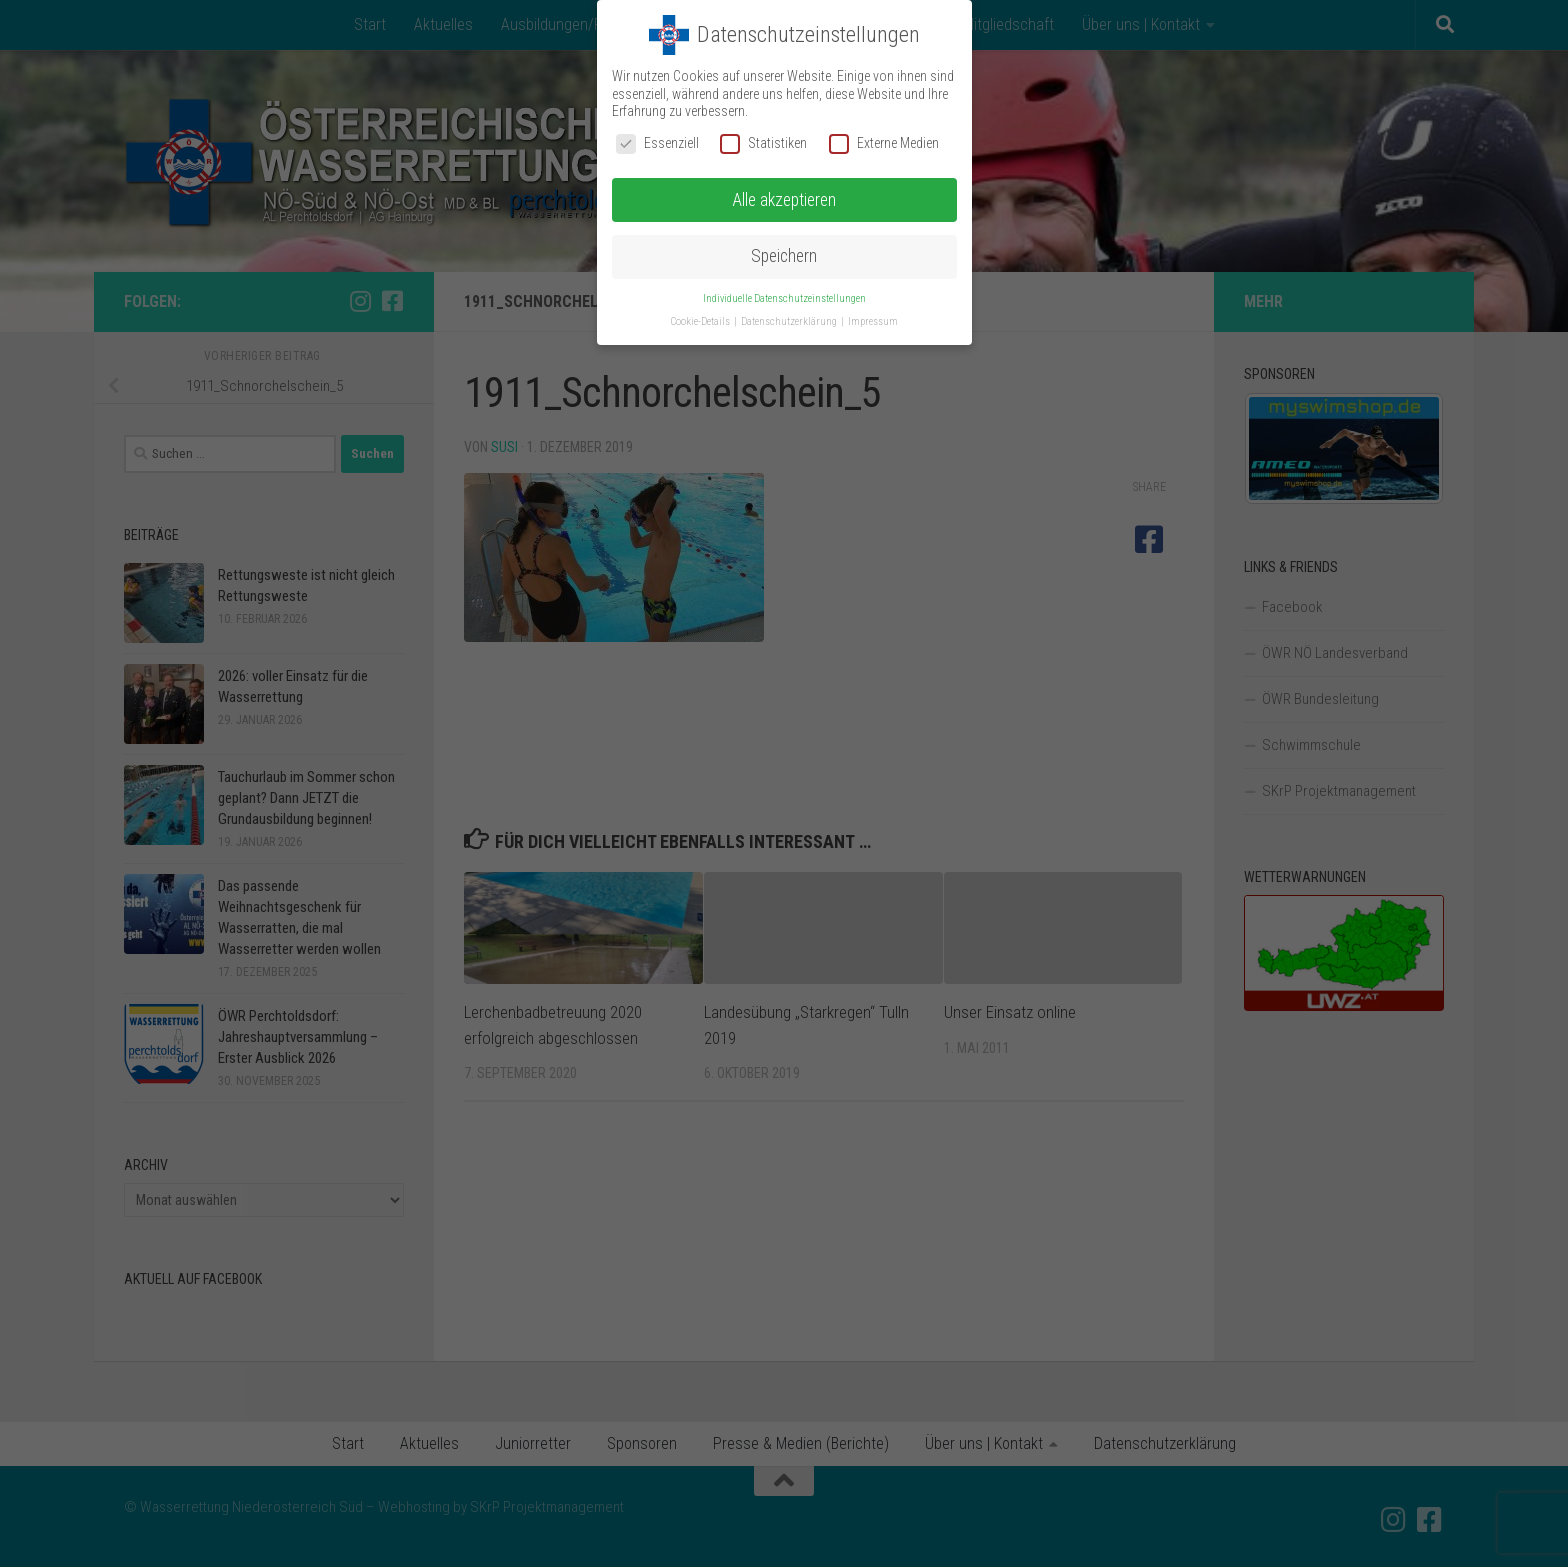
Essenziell (657, 143)
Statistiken (763, 143)
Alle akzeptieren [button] (784, 200)
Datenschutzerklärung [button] (790, 321)
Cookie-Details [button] (701, 321)
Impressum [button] (873, 321)
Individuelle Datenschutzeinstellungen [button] (784, 298)
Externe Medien (884, 143)
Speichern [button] (784, 256)
